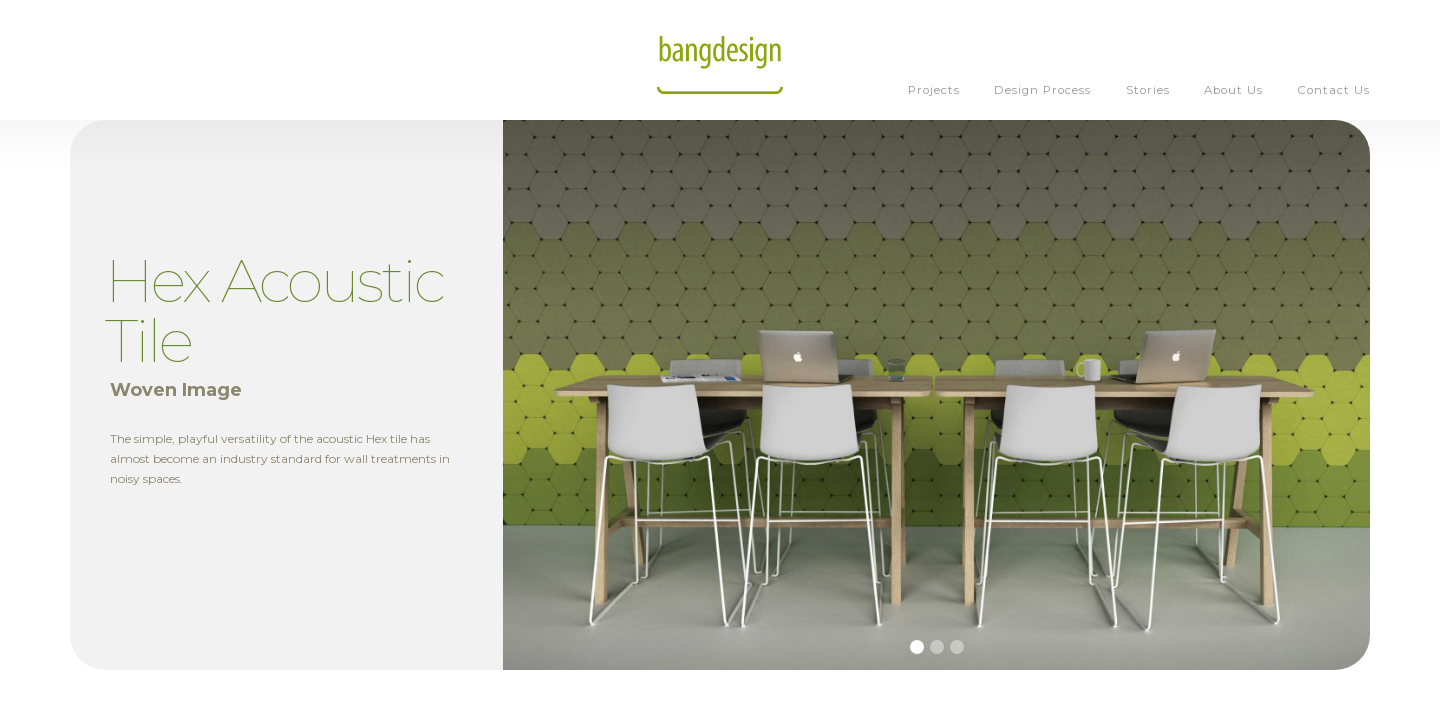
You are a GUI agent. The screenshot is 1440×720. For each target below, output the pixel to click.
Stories (1148, 90)
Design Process (1042, 90)
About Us (1233, 90)
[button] (917, 647)
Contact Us (1334, 90)
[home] (720, 60)
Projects (934, 90)
